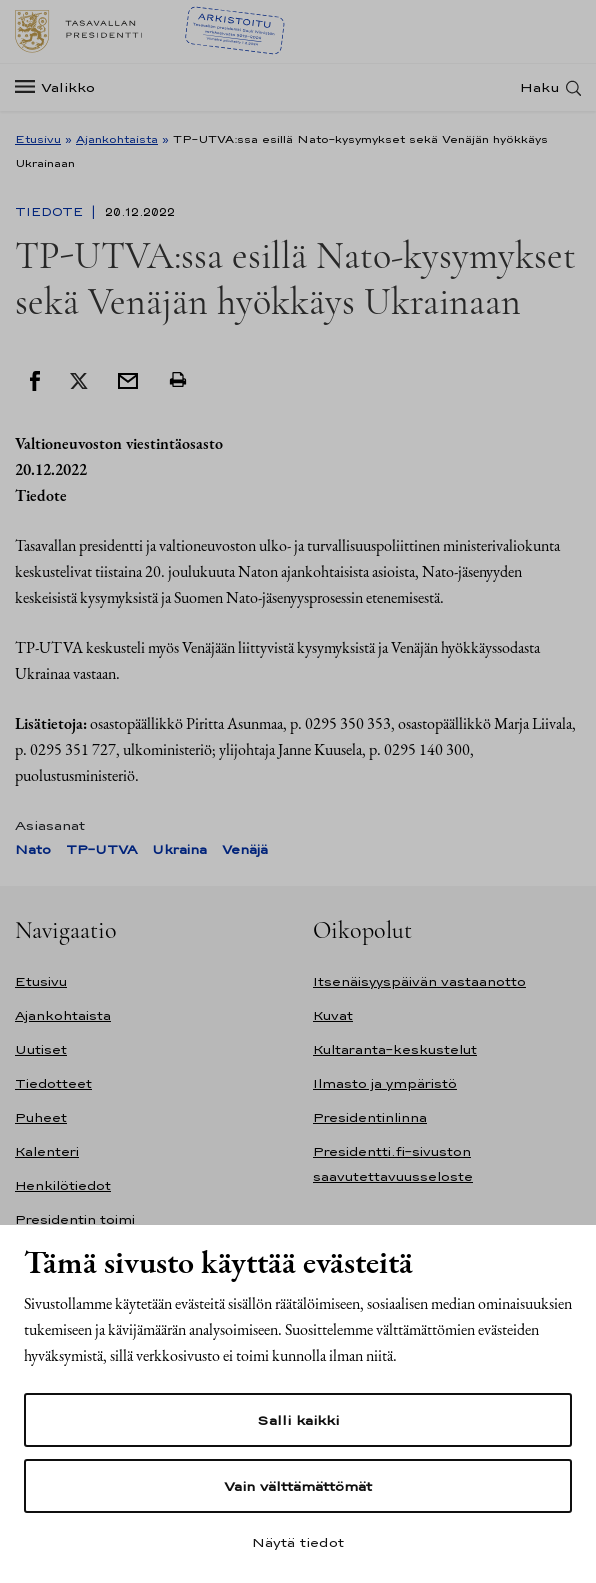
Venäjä (245, 849)
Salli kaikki (298, 1420)
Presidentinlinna (370, 1117)
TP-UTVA (101, 849)
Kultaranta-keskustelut (395, 1049)
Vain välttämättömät (298, 1486)
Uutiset (41, 1049)
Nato (33, 849)
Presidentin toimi (75, 1219)
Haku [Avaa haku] (540, 87)
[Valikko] (61, 87)
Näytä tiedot (298, 1542)
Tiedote (51, 212)
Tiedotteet (53, 1083)
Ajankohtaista (117, 139)
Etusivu (38, 139)
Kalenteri (47, 1151)
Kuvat (333, 1015)
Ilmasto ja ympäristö (385, 1083)
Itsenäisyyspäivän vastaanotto (419, 981)
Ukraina (179, 849)
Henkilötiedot (63, 1185)
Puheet (41, 1117)
